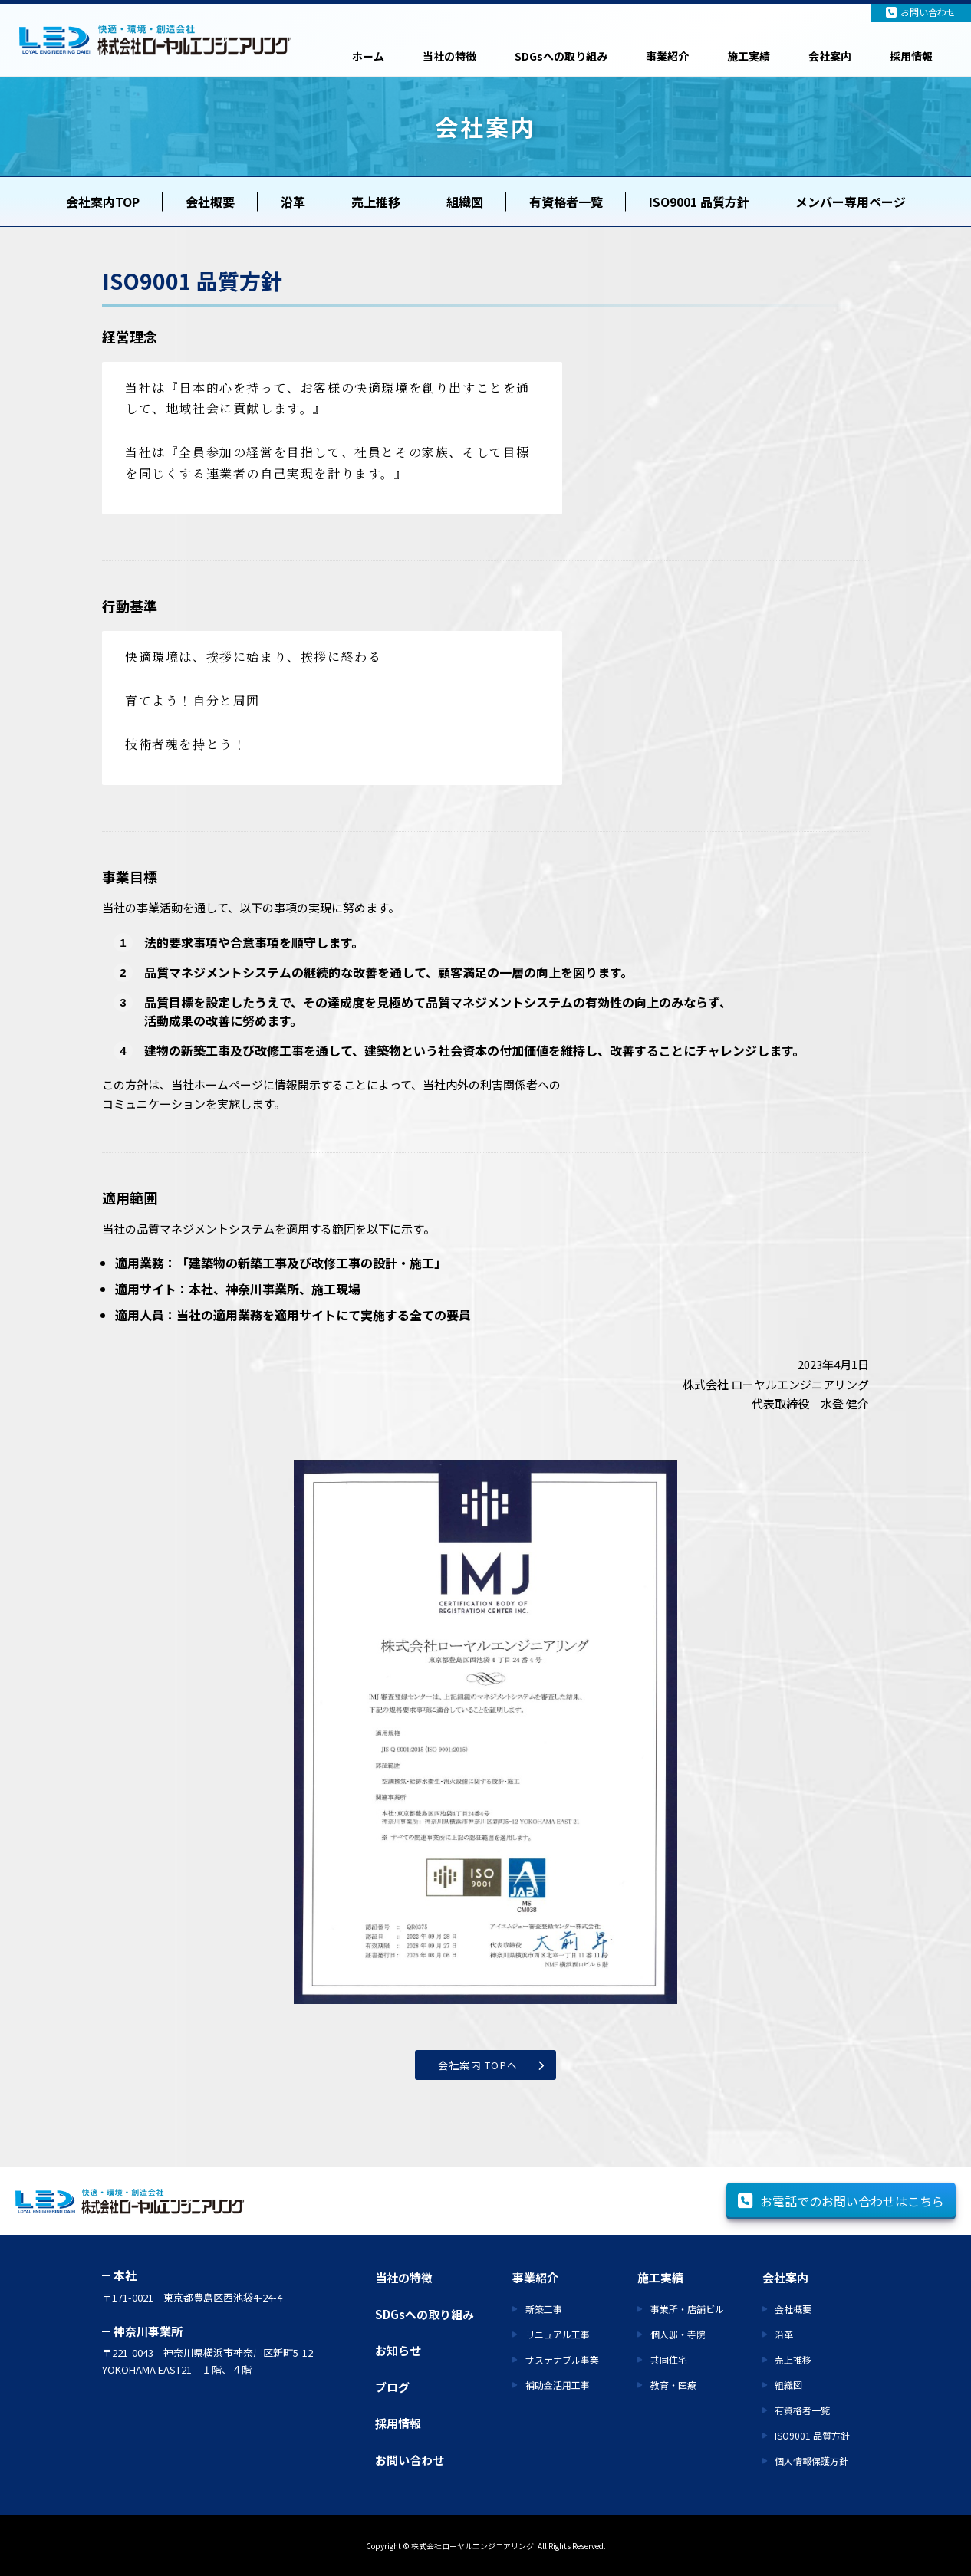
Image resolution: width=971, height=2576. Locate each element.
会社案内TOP (103, 201)
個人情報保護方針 (811, 2460)
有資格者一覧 (566, 201)
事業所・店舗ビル (687, 2308)
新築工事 (543, 2308)
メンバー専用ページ (850, 201)
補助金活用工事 (557, 2384)
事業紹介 (667, 56)
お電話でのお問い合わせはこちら (841, 2201)
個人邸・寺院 (678, 2334)
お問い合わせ (921, 11)
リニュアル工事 (557, 2334)
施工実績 (748, 56)
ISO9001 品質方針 (699, 201)
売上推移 (375, 201)
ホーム (368, 56)
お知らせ (398, 2350)
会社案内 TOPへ (478, 2065)
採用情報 (911, 56)
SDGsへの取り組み (561, 56)
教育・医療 (673, 2384)
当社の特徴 (449, 56)
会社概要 (210, 201)
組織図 (464, 201)
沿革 (293, 201)
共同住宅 (668, 2359)
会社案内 (829, 56)
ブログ (392, 2387)
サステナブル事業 (562, 2359)
